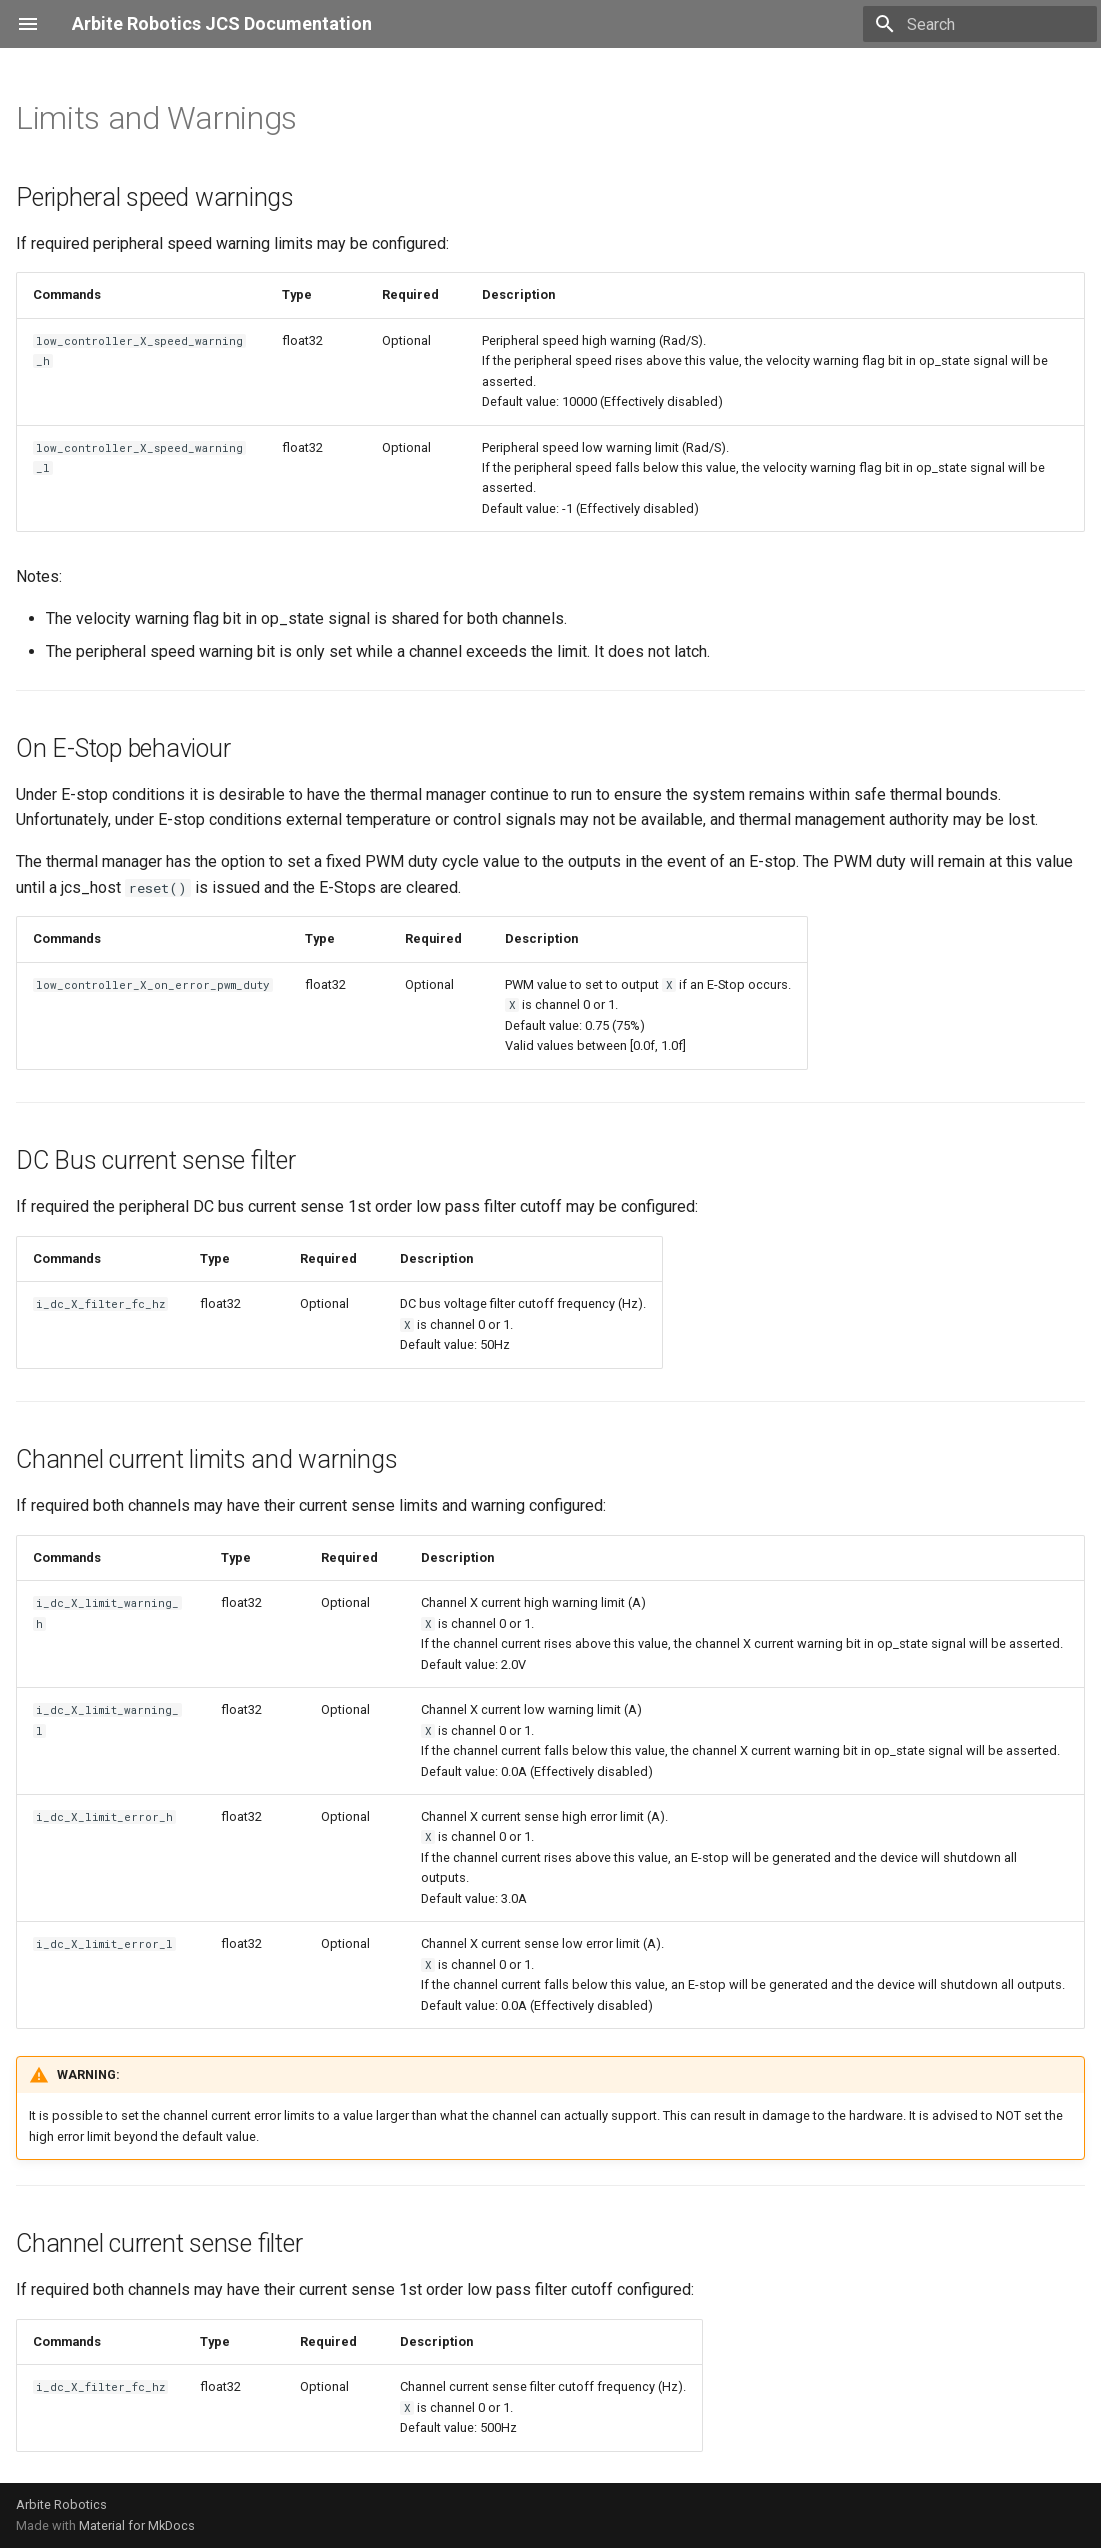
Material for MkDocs (137, 2525)
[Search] (980, 24)
